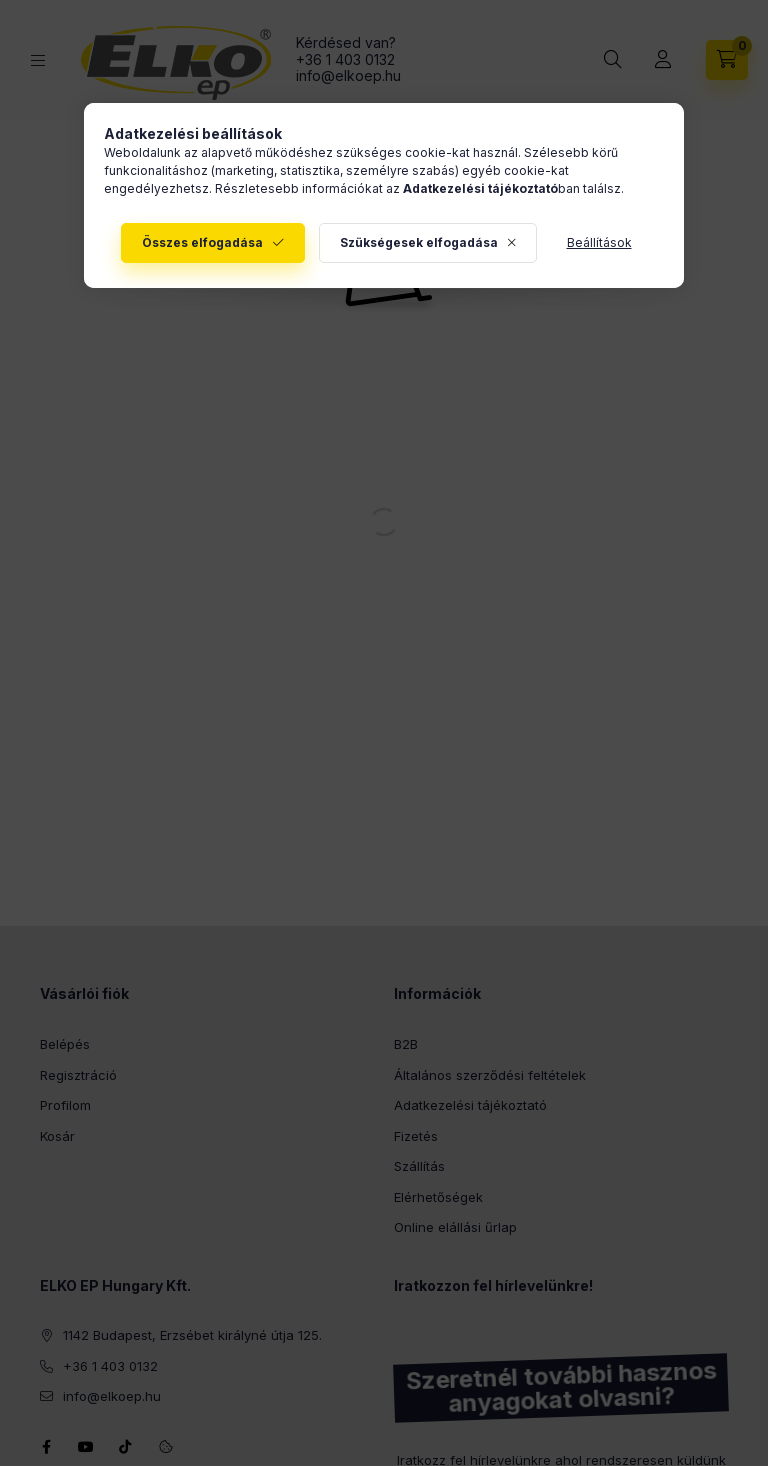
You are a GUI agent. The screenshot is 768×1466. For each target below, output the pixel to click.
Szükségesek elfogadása (419, 242)
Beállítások (599, 242)
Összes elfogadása (202, 242)
